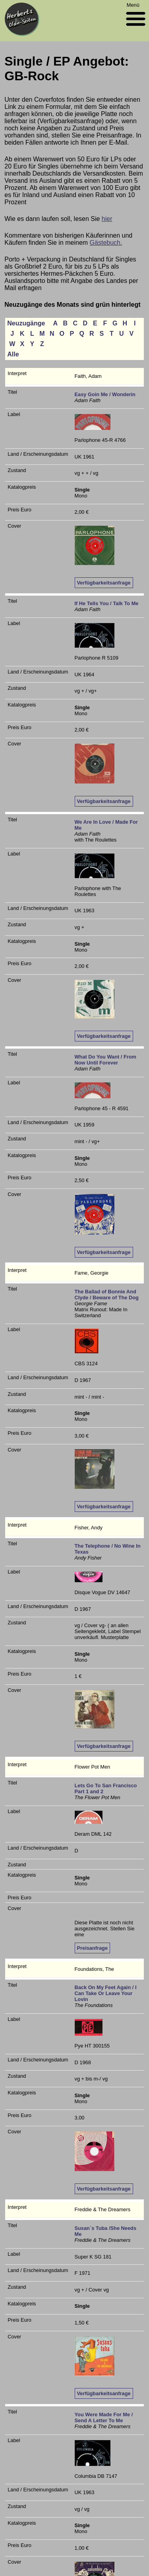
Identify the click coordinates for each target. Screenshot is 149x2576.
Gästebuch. (106, 242)
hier (107, 218)
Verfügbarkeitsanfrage (104, 583)
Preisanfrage (92, 1948)
